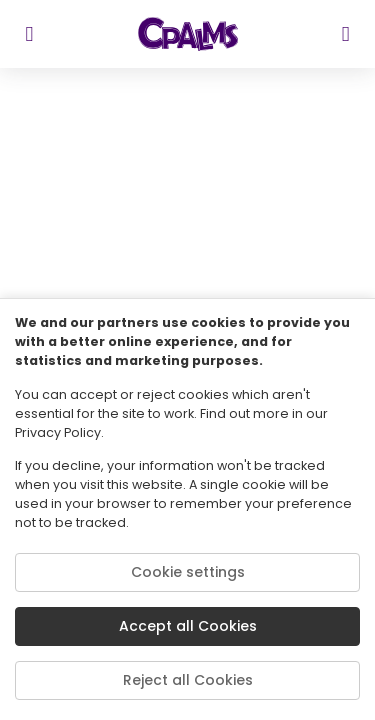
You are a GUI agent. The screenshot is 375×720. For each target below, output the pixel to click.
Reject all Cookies (188, 680)
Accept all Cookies (188, 626)
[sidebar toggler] (29, 34)
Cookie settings (188, 572)
